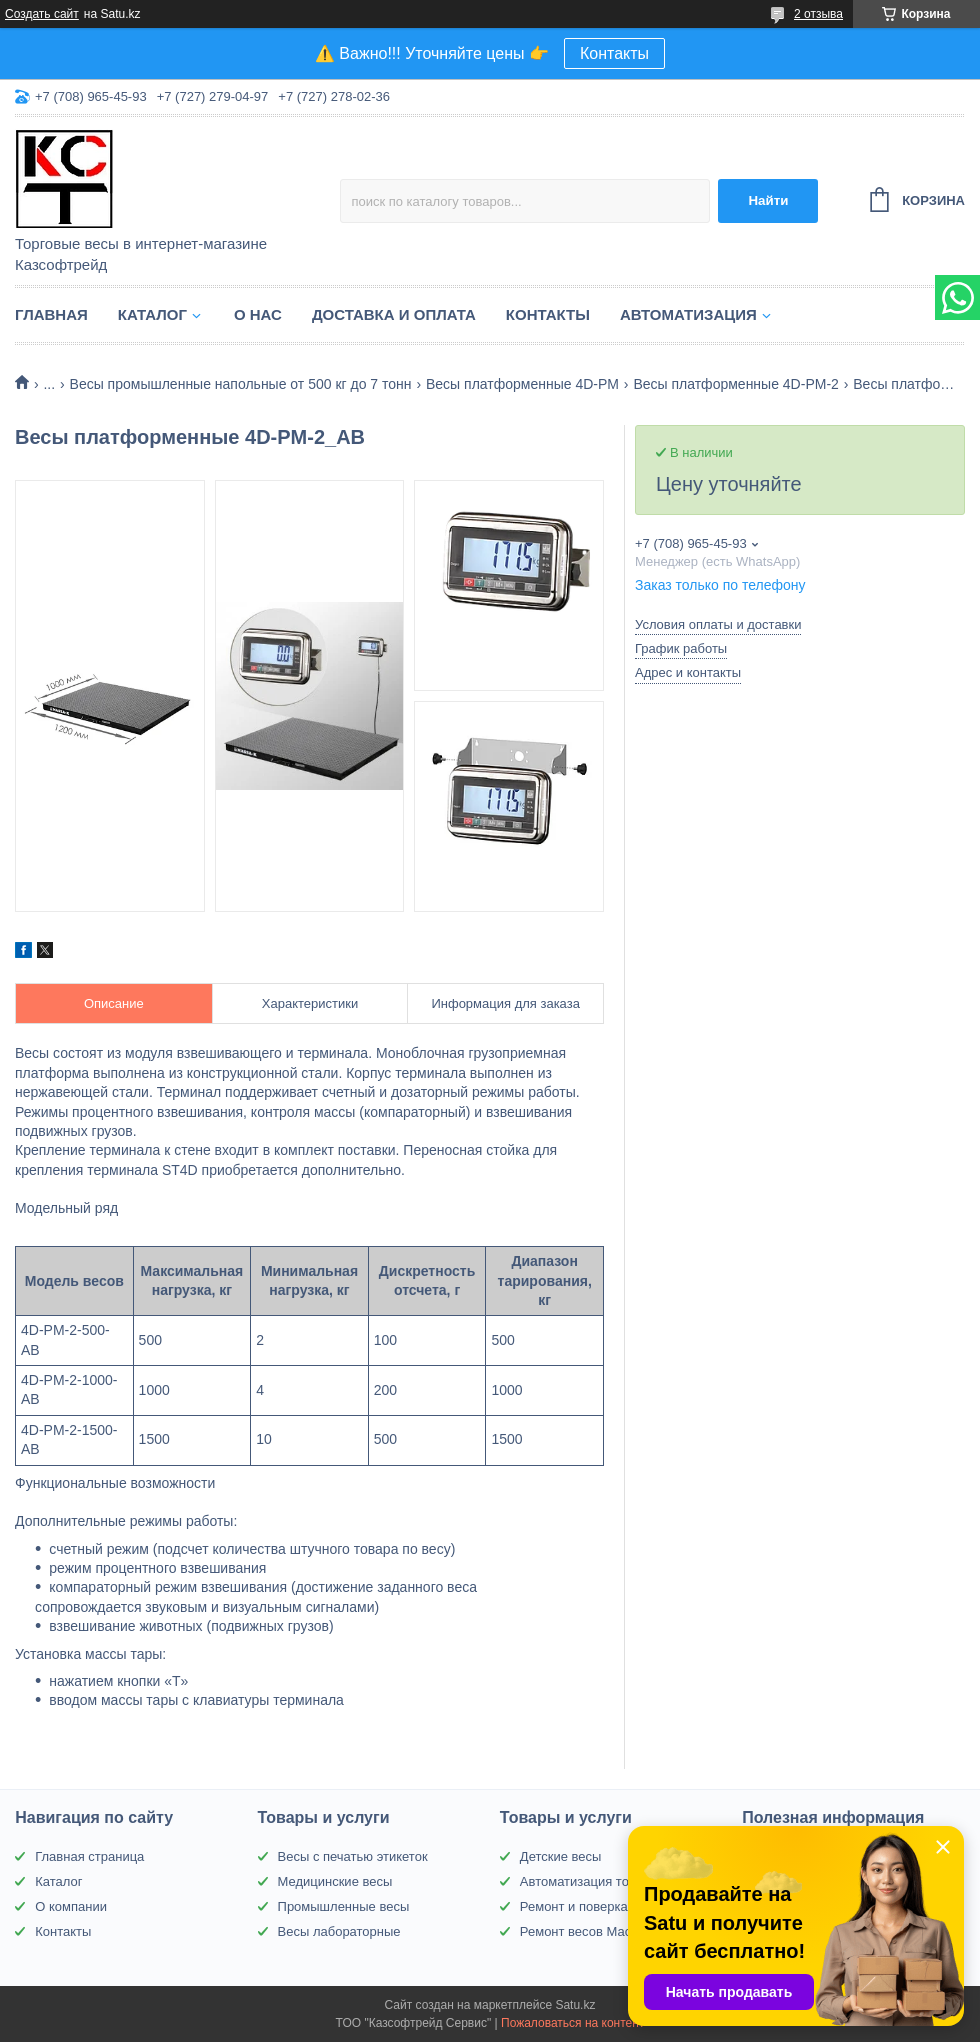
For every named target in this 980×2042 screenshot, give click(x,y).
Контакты (614, 53)
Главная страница (89, 1856)
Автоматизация (688, 314)
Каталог (152, 314)
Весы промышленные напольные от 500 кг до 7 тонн (241, 384)
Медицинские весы (335, 1881)
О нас (258, 314)
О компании (71, 1906)
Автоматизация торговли (594, 1881)
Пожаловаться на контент (572, 2023)
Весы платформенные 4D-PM (522, 384)
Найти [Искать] (768, 200)
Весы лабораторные (339, 1931)
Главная (51, 314)
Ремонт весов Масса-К (588, 1931)
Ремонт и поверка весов (593, 1906)
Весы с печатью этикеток (353, 1856)
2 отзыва (818, 14)
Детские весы (561, 1856)
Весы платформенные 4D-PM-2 (735, 384)
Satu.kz (575, 2005)
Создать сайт (42, 14)
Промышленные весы (344, 1906)
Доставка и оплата (394, 314)
